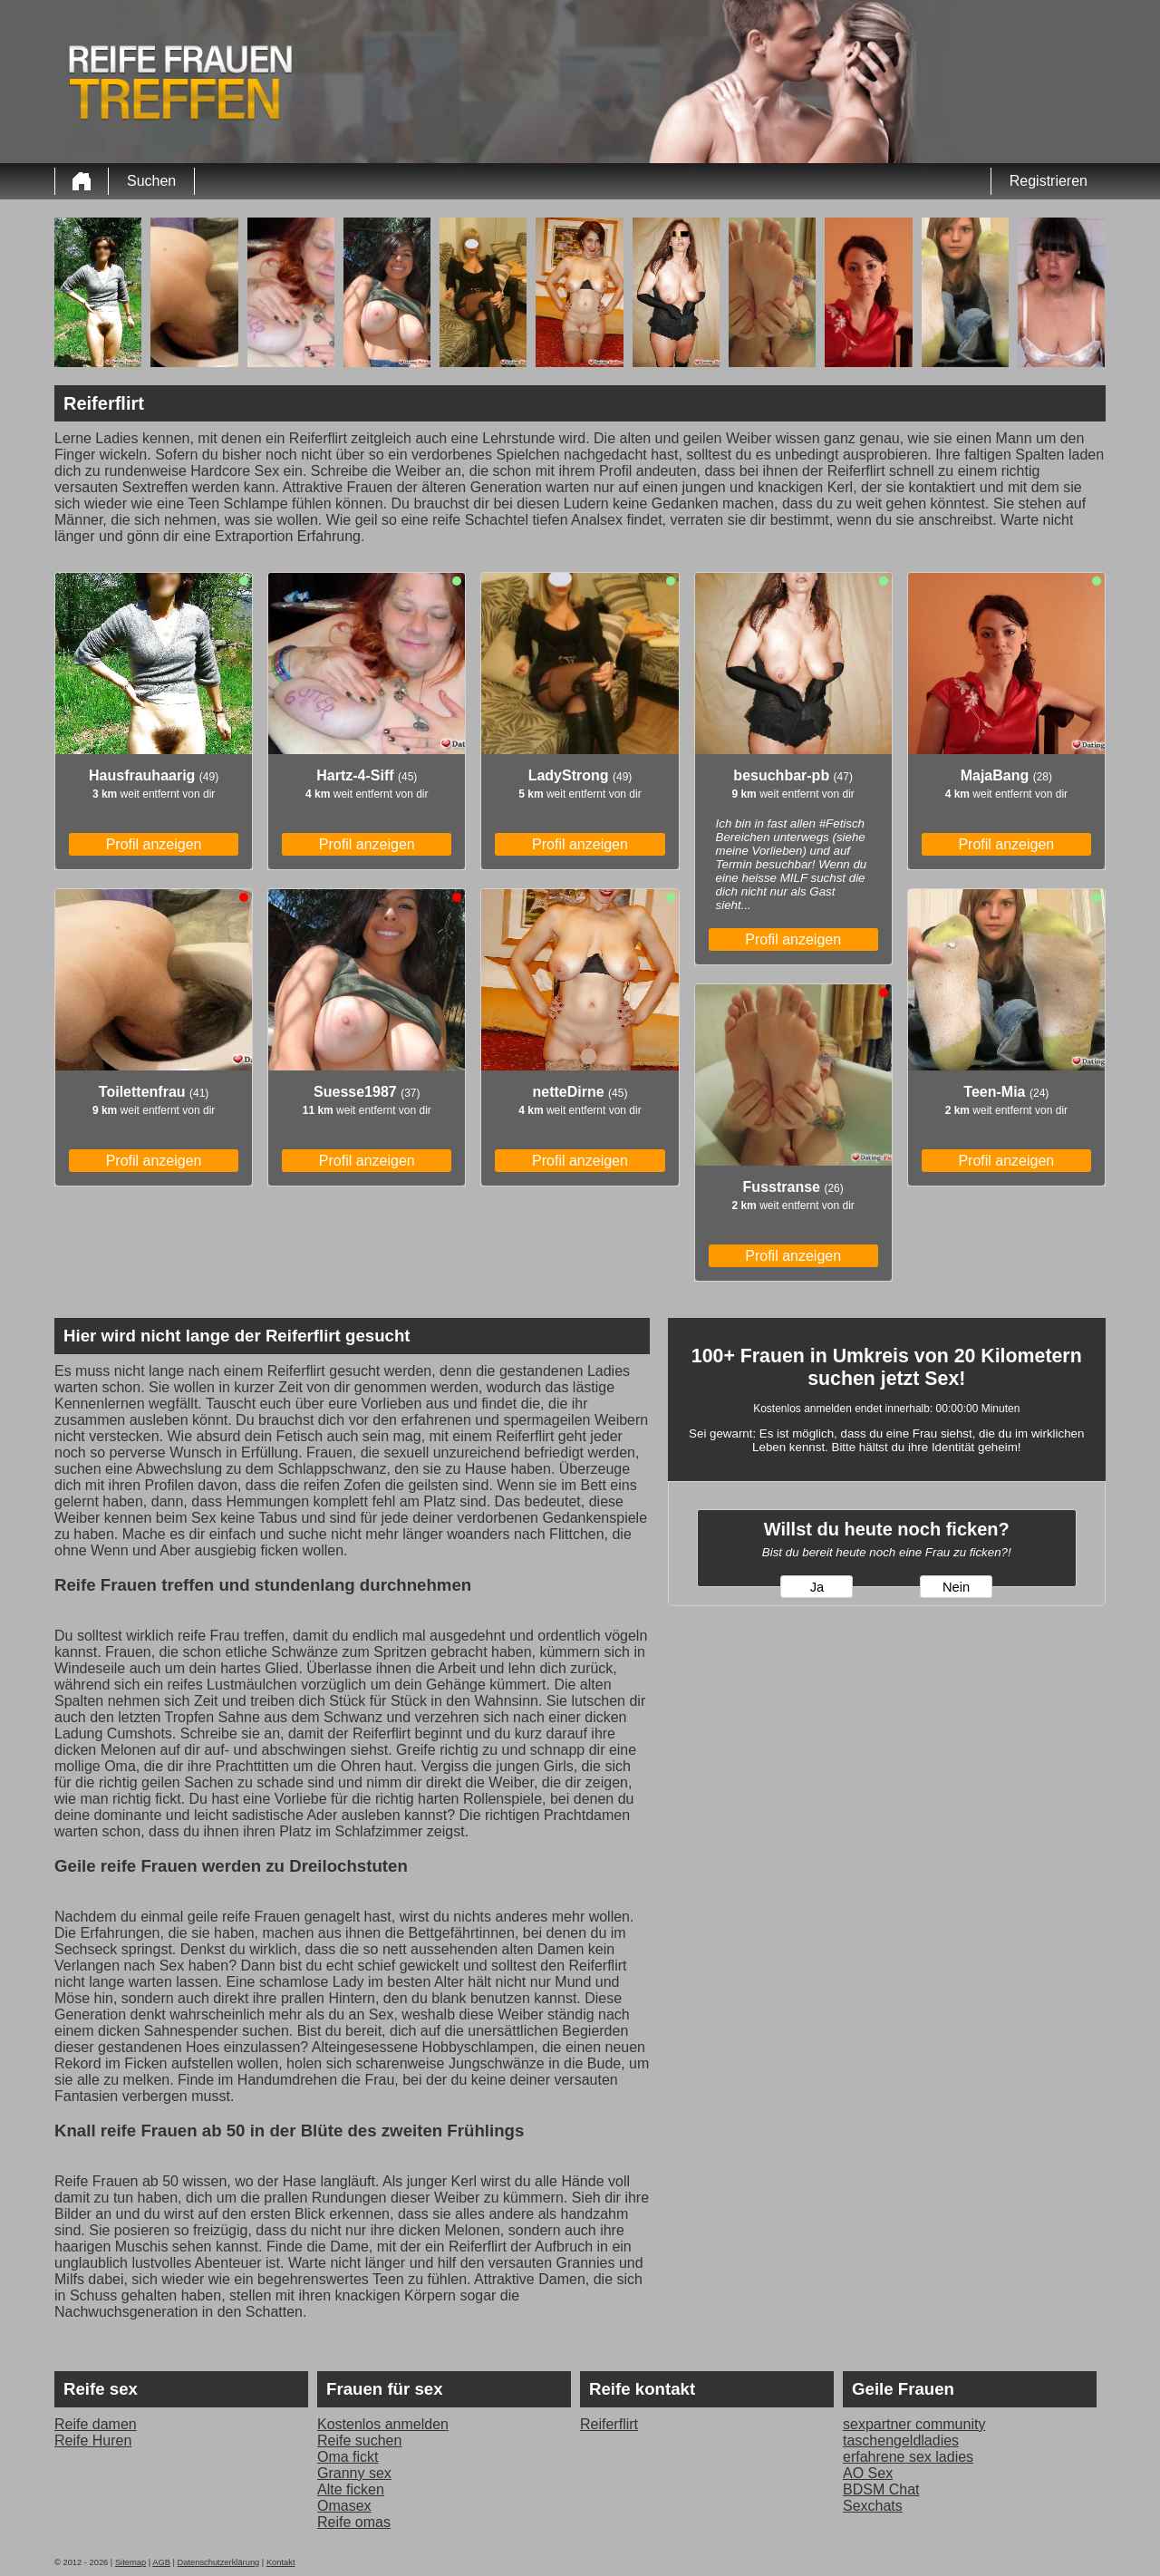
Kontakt (280, 2562)
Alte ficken (350, 2489)
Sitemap (130, 2562)
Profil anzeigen (154, 844)
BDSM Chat (881, 2489)
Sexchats (873, 2505)
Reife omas (354, 2522)
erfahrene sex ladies (908, 2457)
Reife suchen (359, 2440)
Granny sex (354, 2473)
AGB (161, 2562)
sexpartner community (914, 2424)
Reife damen (95, 2424)
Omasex (344, 2505)
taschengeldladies (901, 2440)
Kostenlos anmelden (383, 2424)
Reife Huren (92, 2440)
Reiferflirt (609, 2424)
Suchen (151, 181)
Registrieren (1049, 181)
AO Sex (868, 2473)
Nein (956, 1587)
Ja (817, 1587)
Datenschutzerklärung (219, 2562)
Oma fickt (348, 2457)
